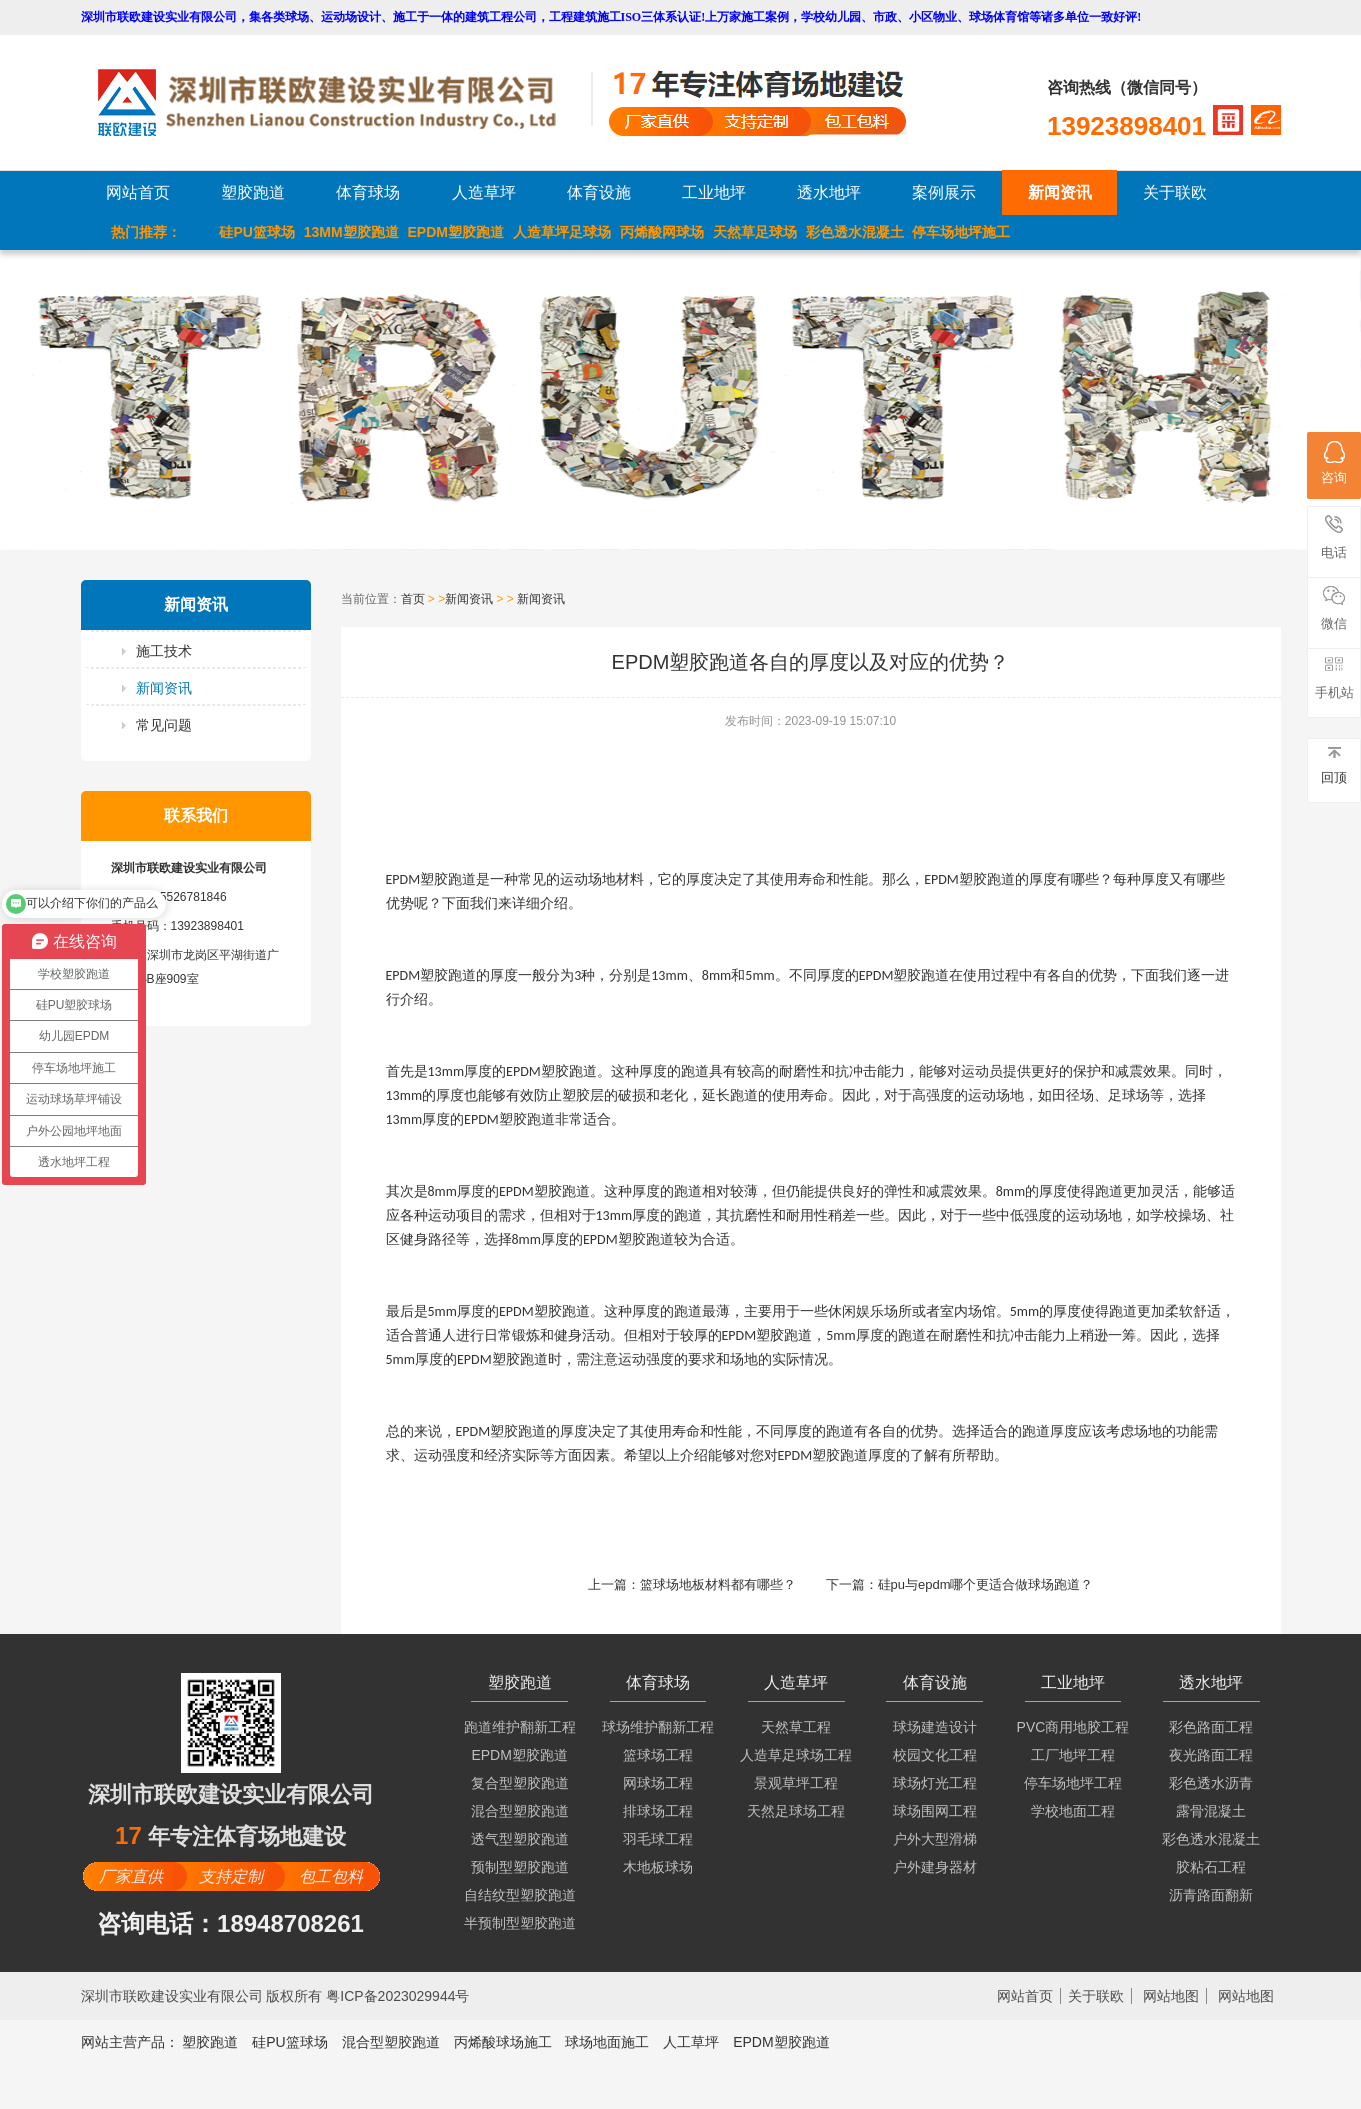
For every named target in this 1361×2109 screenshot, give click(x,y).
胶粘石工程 (1211, 1867)
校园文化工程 (935, 1755)
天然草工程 (796, 1727)
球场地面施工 (607, 2042)
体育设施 (599, 192)
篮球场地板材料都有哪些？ (718, 1584)
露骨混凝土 (1211, 1811)
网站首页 (138, 192)
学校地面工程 (1073, 1811)
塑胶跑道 (253, 192)
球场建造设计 (935, 1727)
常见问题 (164, 725)
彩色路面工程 (1211, 1727)
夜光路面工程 (1211, 1755)
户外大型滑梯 (935, 1839)
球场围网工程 (935, 1811)
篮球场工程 (658, 1755)
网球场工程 (658, 1783)
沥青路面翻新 (1211, 1895)
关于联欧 (1175, 192)
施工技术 (164, 651)
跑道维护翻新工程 (520, 1727)
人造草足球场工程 (796, 1755)
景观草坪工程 (796, 1783)
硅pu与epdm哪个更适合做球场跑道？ (986, 1584)
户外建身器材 (935, 1867)
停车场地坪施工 (961, 232)
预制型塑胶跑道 (520, 1867)
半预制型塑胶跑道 (520, 1923)
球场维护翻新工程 (658, 1727)
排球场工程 (658, 1811)
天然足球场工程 (796, 1811)
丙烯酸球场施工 (503, 2042)
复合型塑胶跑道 (520, 1783)
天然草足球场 (755, 232)
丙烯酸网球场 (662, 232)
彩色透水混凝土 (855, 232)
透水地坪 (829, 192)
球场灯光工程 (935, 1783)
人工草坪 (691, 2042)
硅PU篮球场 (256, 232)
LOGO (344, 102)
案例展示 (944, 192)
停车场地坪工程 (1073, 1783)
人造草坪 (484, 192)
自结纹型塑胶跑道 (520, 1895)
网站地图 (1171, 1996)
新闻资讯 (1060, 192)
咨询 (1334, 463)
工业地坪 (714, 192)
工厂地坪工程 (1073, 1755)
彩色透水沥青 (1211, 1783)
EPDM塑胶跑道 (456, 232)
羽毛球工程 (658, 1839)
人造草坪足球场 (562, 232)
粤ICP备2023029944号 (397, 1996)
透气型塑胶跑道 (520, 1839)
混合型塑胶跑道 (520, 1811)
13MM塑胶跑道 (351, 232)
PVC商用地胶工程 (1073, 1727)
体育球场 (368, 192)
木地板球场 (658, 1867)
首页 (413, 599)
